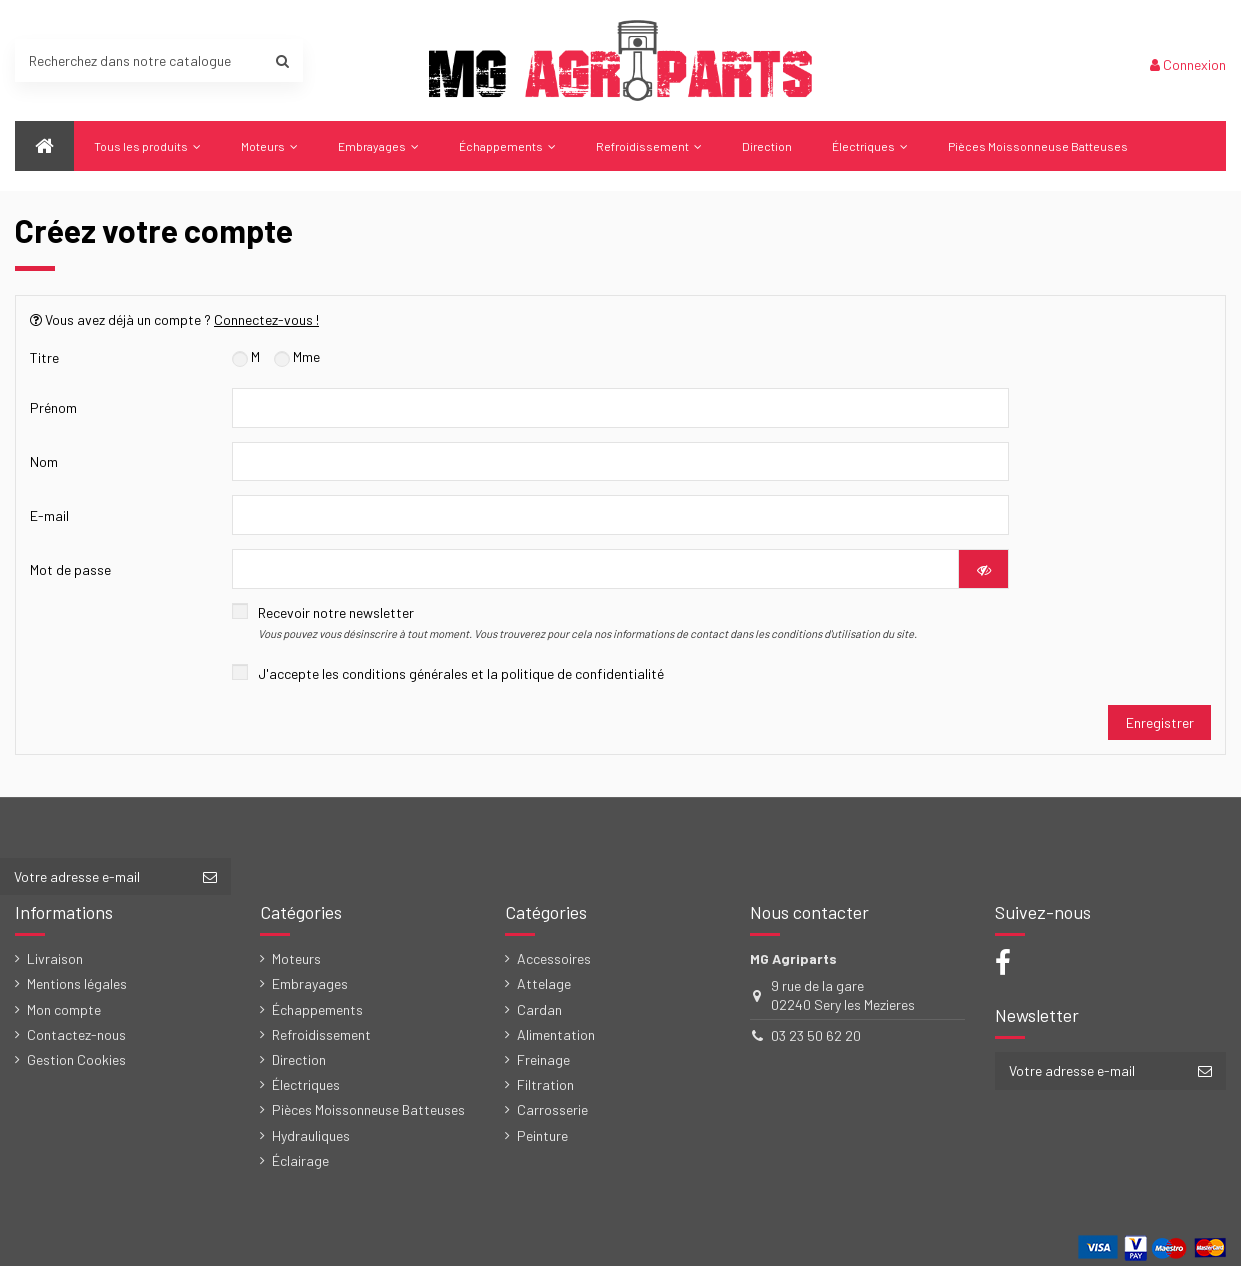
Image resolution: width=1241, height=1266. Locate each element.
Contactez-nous (76, 1034)
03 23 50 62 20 (816, 1035)
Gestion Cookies (76, 1059)
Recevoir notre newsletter (587, 622)
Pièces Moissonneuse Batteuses (368, 1109)
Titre (44, 357)
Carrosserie (552, 1109)
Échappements (317, 1009)
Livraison (55, 958)
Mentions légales (77, 983)
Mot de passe (70, 569)
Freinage (543, 1059)
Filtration (545, 1084)
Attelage (544, 983)
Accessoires (554, 958)
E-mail (49, 515)
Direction (299, 1059)
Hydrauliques (311, 1135)
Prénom (53, 407)
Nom (44, 461)
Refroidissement (321, 1034)
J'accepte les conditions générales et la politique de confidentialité (461, 673)
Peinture (542, 1135)
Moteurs (296, 958)
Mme (297, 357)
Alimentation (556, 1034)
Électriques (306, 1084)
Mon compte (64, 1009)
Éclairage (300, 1160)
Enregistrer (1160, 722)
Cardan (539, 1009)
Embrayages (310, 983)
